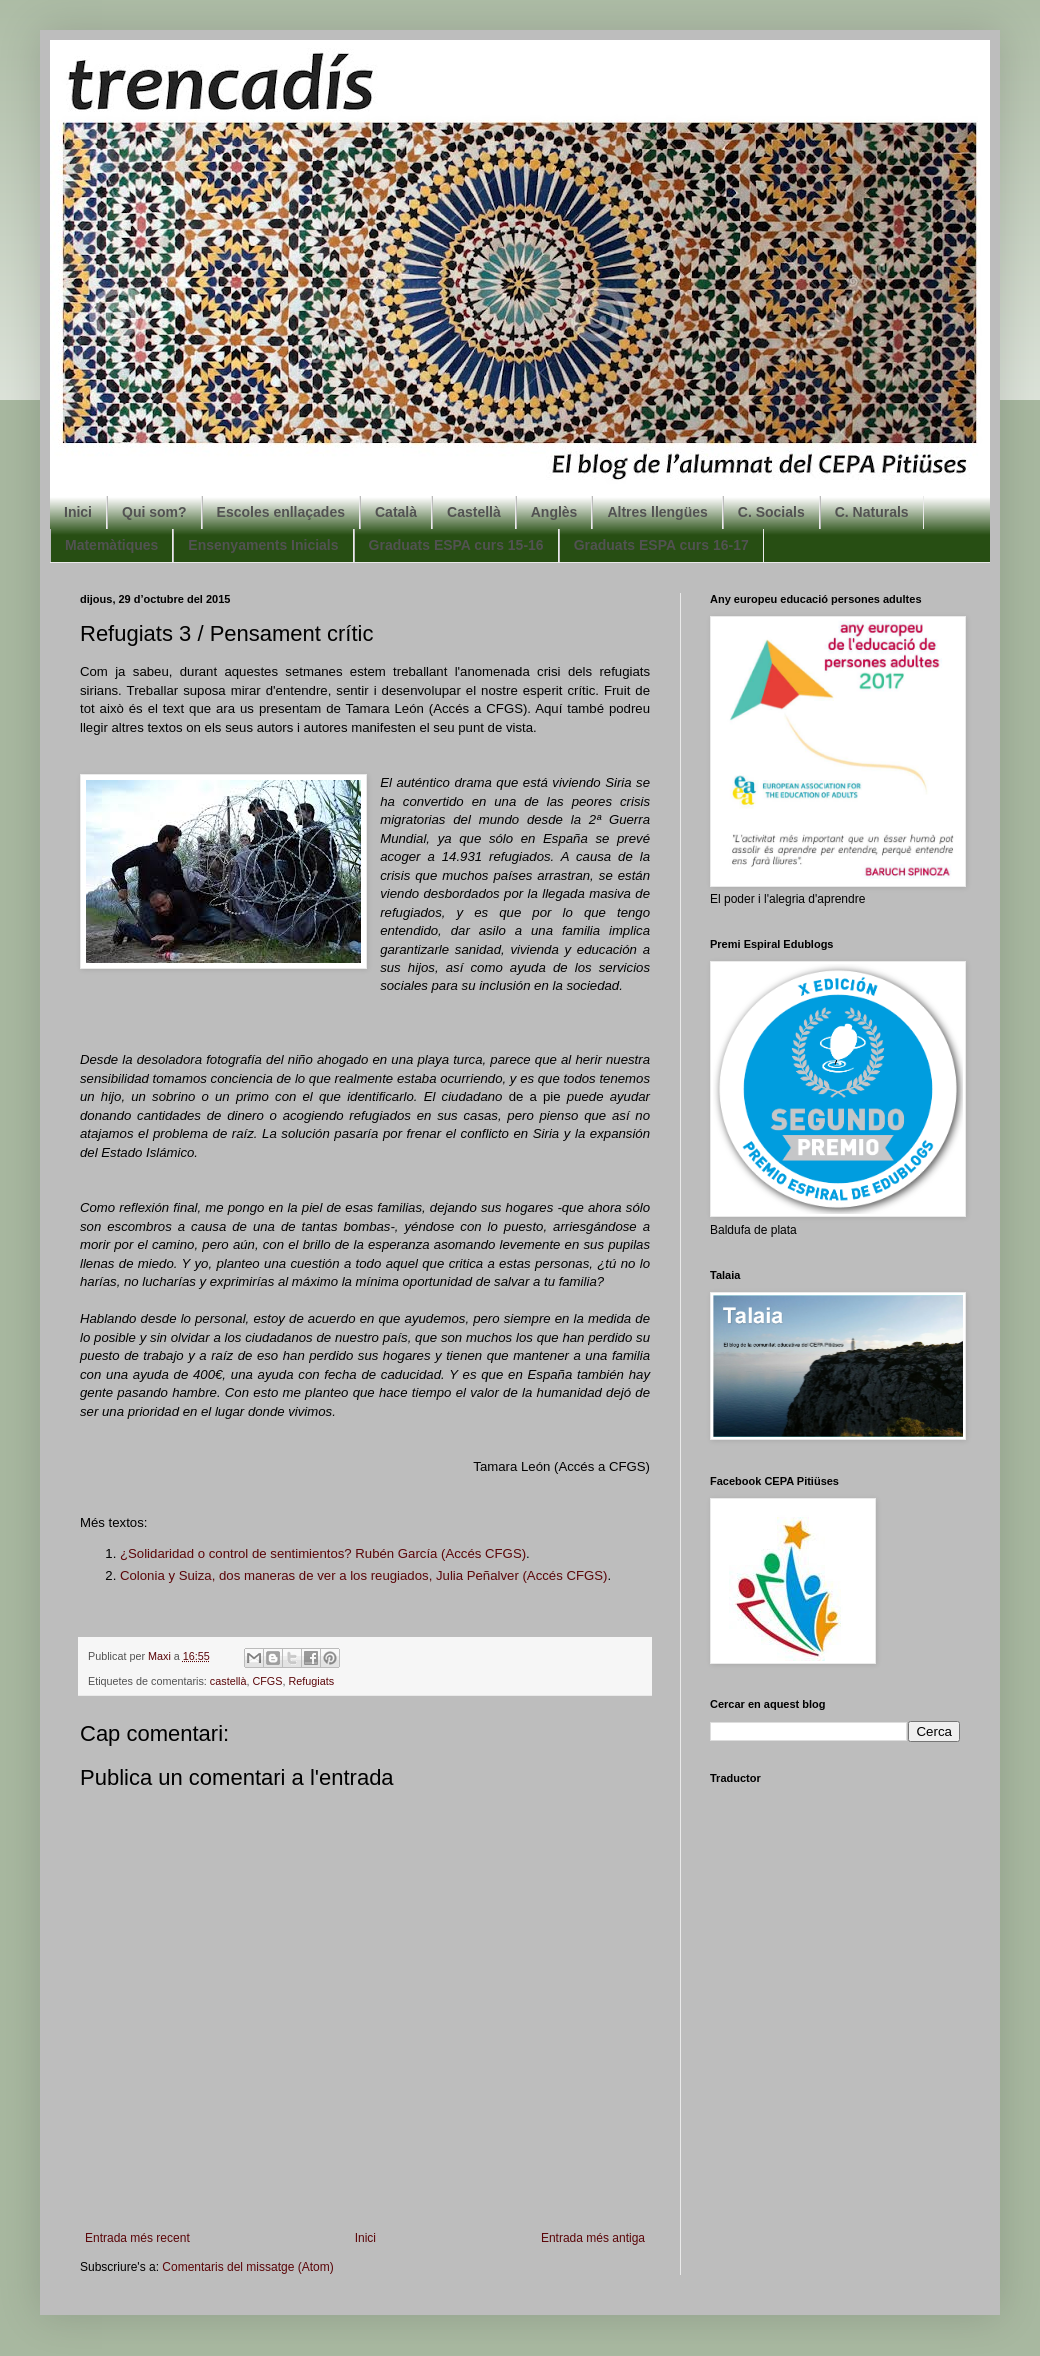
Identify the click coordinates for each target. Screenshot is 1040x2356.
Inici (78, 512)
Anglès (554, 512)
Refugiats (311, 1681)
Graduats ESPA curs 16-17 (661, 545)
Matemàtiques (111, 545)
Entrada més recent (137, 2238)
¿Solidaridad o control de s (198, 1553)
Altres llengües (657, 512)
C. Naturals (872, 512)
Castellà (474, 512)
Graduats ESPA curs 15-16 (456, 545)
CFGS (267, 1681)
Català (396, 512)
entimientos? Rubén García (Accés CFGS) (401, 1553)
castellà (228, 1681)
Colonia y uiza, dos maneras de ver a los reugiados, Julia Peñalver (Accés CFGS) (363, 1575)
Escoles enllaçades (281, 512)
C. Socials (771, 512)
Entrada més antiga (593, 2238)
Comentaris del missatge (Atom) (247, 2267)
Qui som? (154, 512)
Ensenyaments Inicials (263, 545)
